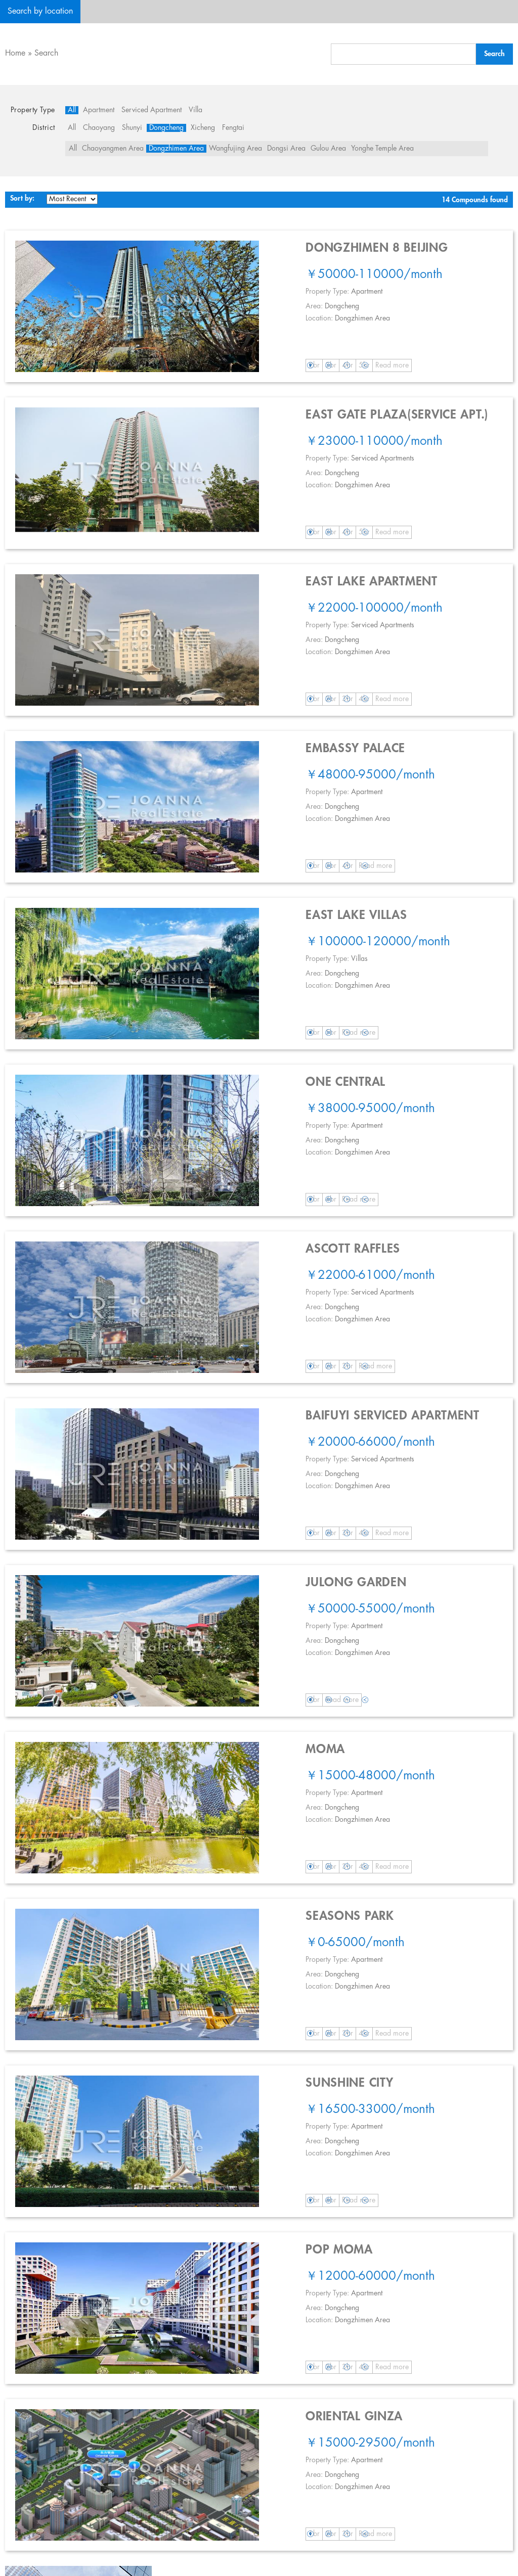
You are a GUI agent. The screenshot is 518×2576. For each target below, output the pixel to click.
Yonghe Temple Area (382, 149)
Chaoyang (99, 128)
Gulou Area (328, 149)
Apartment (98, 110)
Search (46, 53)
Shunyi (132, 128)
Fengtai (233, 128)
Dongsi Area (286, 149)
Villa (195, 110)
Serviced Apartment (151, 110)
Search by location (40, 11)
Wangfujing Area (235, 149)
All (72, 110)
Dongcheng (166, 128)
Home (15, 53)
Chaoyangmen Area (113, 149)
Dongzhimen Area (176, 149)
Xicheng (203, 128)
